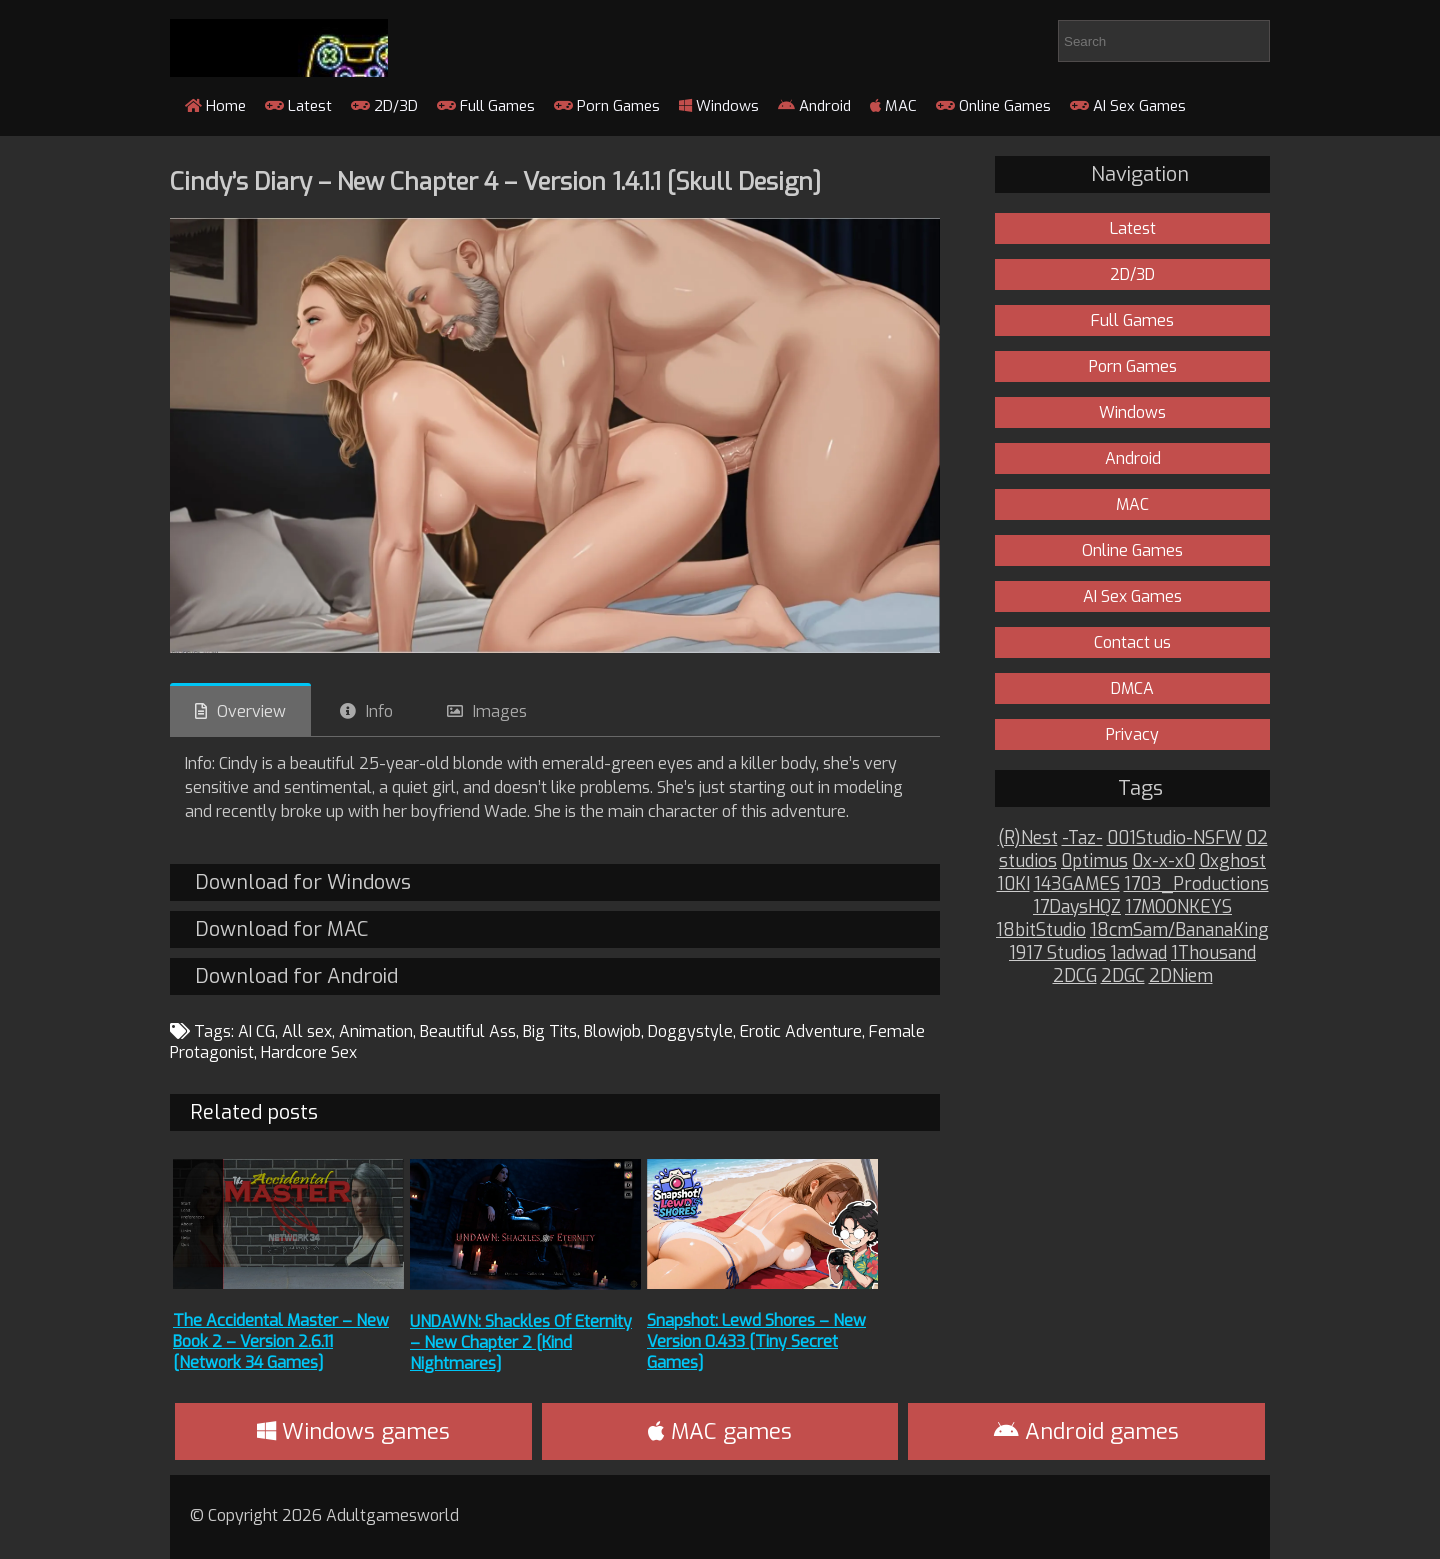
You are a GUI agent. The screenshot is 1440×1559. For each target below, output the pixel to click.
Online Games (993, 106)
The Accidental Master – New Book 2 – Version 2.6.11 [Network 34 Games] (281, 1341)
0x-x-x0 (1163, 861)
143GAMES (1077, 884)
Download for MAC (281, 929)
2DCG (1075, 976)
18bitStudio (1041, 930)
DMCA (1132, 688)
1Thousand (1213, 953)
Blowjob (612, 1031)
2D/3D (384, 106)
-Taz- (1082, 838)
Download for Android (296, 976)
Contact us (1132, 642)
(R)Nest (1028, 838)
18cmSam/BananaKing (1179, 930)
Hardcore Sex (309, 1052)
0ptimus (1094, 861)
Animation (376, 1031)
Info (379, 711)
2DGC (1123, 976)
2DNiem (1181, 976)
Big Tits (550, 1031)
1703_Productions (1196, 884)
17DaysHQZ (1077, 907)
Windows (719, 106)
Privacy (1132, 734)
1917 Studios (1057, 953)
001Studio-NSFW (1174, 838)
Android (814, 106)
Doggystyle (690, 1031)
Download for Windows (303, 882)
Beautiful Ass (468, 1031)
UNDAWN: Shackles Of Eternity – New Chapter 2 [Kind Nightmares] (521, 1342)
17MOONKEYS (1178, 907)
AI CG (256, 1031)
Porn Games (607, 106)
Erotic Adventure (801, 1031)
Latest (298, 106)
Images (500, 711)
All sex (307, 1031)
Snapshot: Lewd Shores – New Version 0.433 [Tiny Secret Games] (756, 1341)
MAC (893, 106)
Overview (251, 711)
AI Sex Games (1128, 106)
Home (215, 106)
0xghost (1232, 861)
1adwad (1138, 953)
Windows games (353, 1431)
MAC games (720, 1431)
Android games (1086, 1431)
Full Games (486, 106)
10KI (1013, 884)
